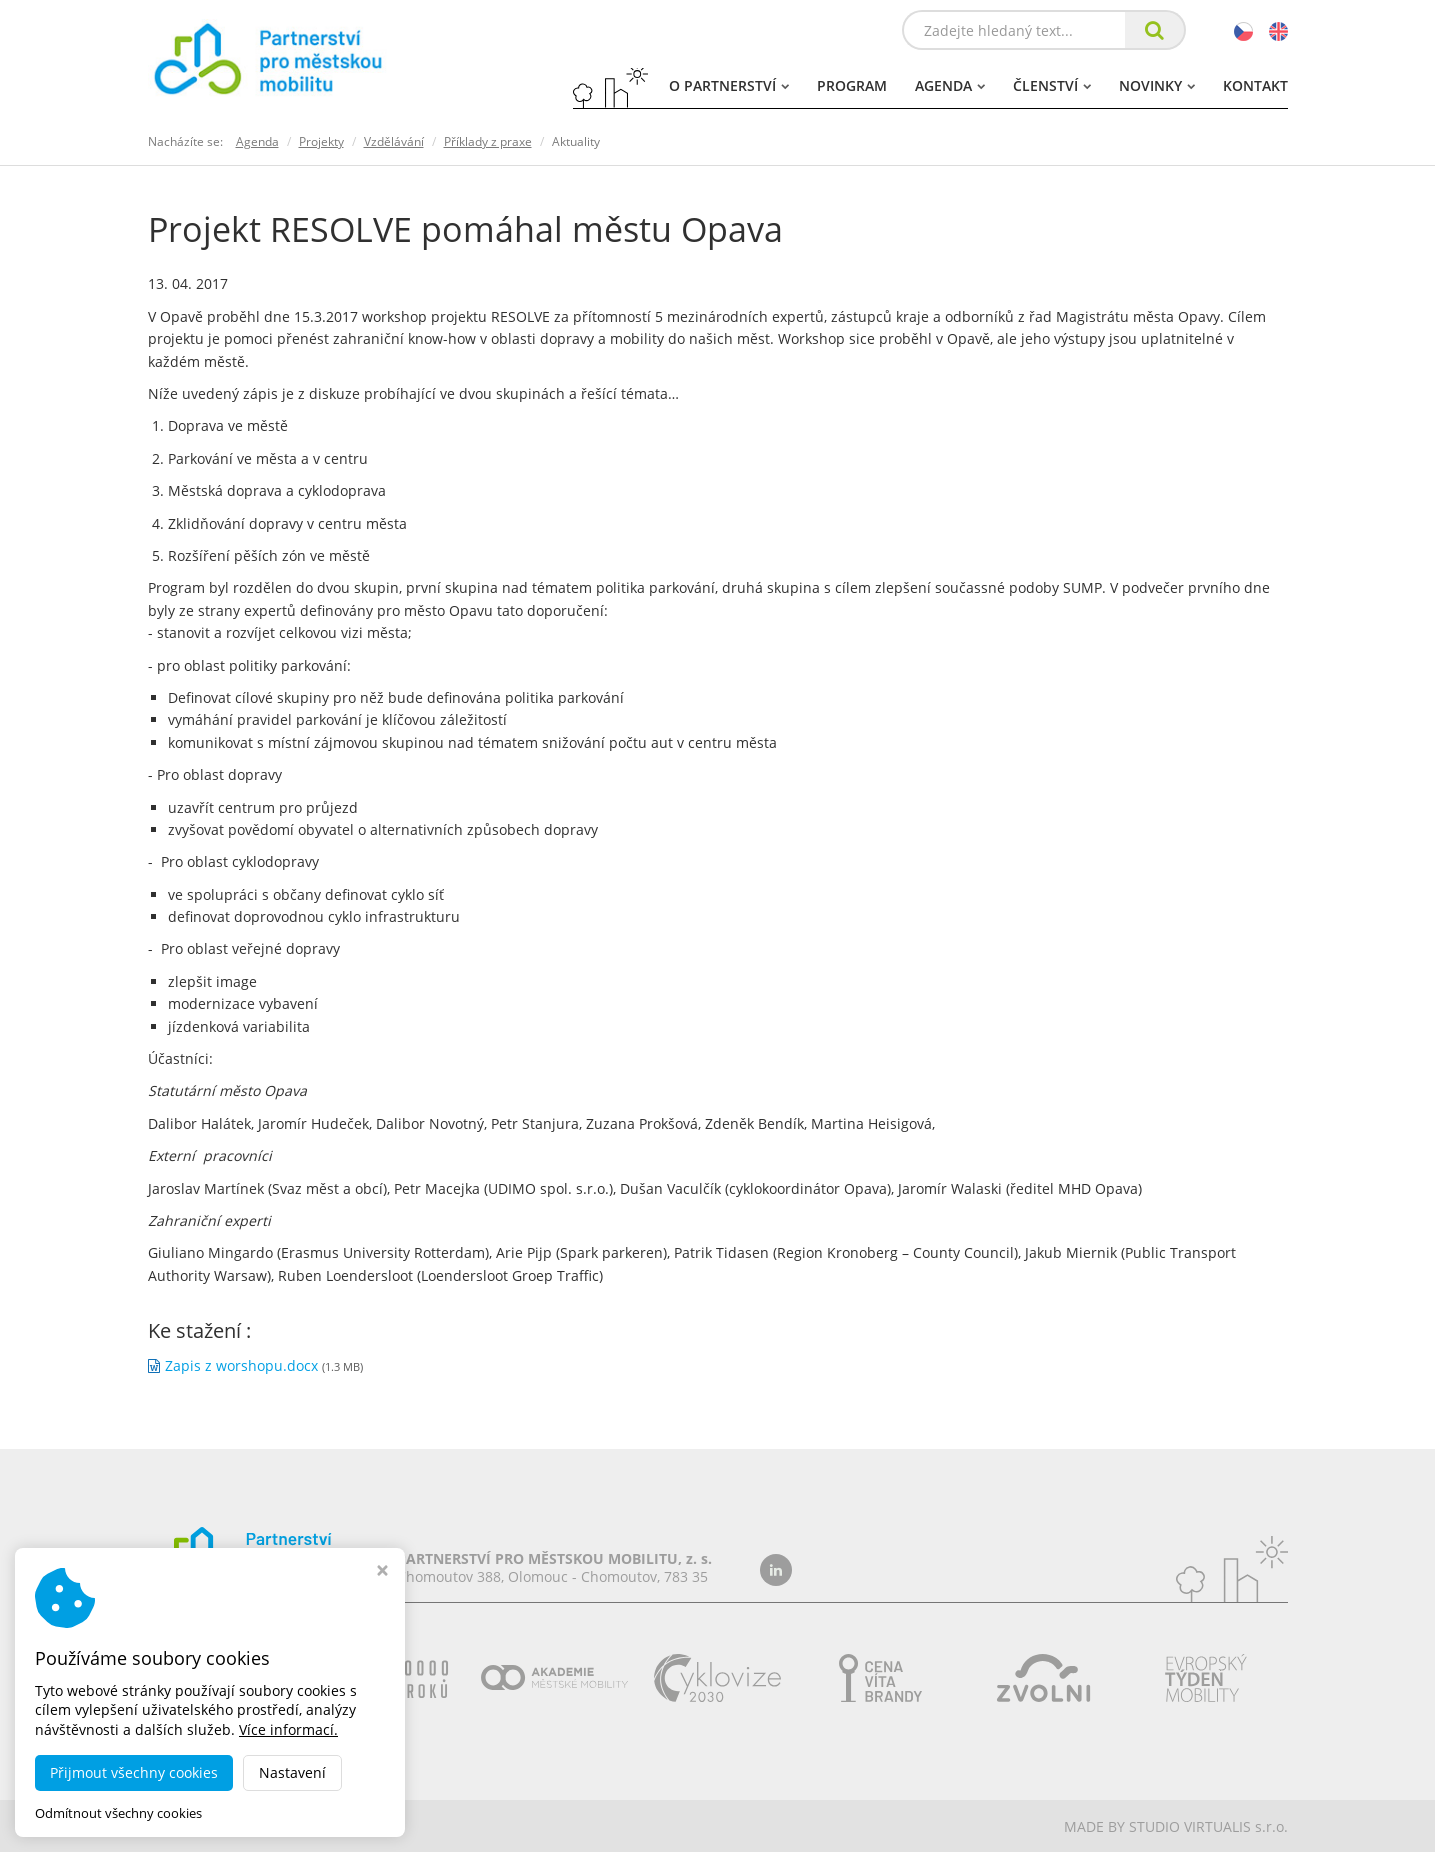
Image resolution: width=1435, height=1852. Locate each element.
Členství (1052, 85)
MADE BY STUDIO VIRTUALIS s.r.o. (1176, 1826)
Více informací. (288, 1729)
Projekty (321, 141)
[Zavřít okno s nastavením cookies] (382, 1572)
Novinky (1157, 85)
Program (852, 85)
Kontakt (1255, 85)
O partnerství (729, 85)
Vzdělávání (394, 141)
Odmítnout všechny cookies (118, 1813)
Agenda (950, 85)
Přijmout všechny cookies (134, 1772)
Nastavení (292, 1772)
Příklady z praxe (488, 141)
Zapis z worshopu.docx (241, 1365)
